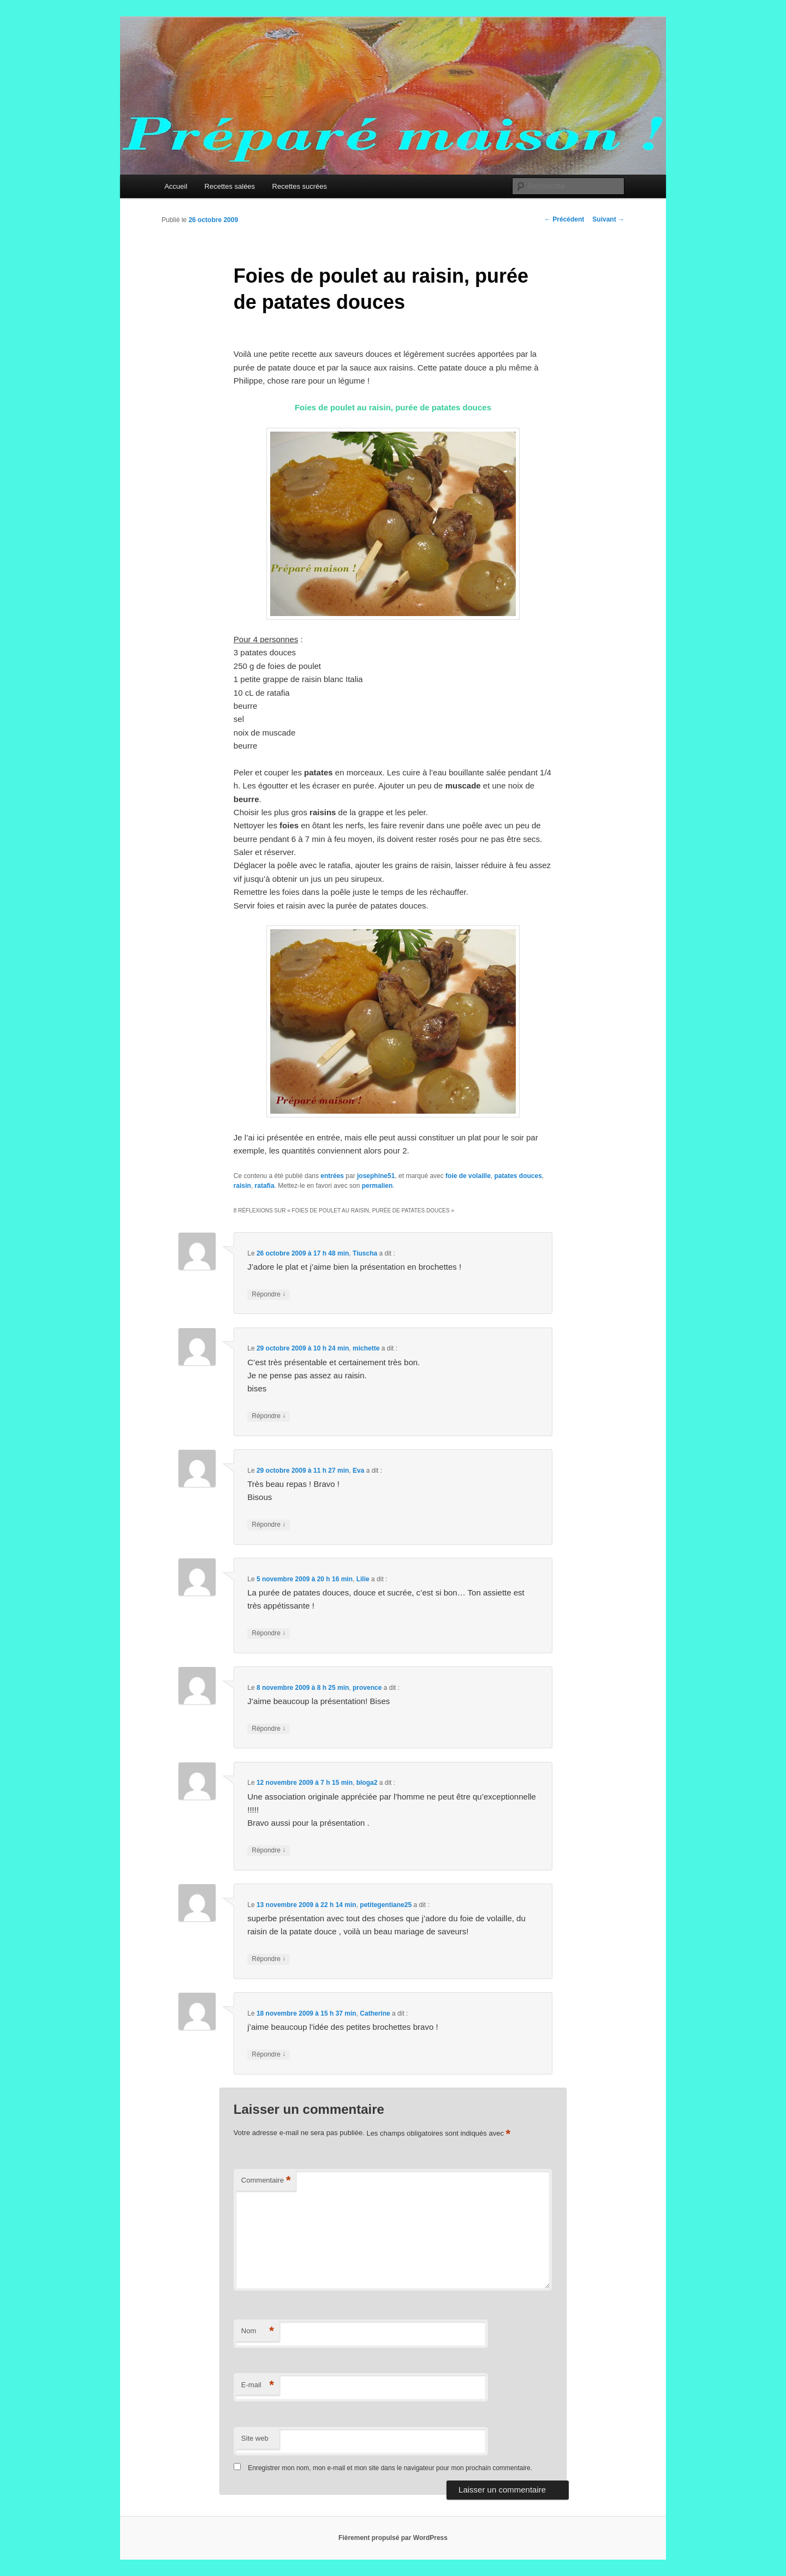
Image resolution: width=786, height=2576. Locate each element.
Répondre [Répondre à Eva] (268, 1525)
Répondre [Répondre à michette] (268, 1416)
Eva (358, 1470)
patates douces (517, 1176)
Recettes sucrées (299, 186)
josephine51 (376, 1176)
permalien (377, 1186)
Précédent (564, 219)
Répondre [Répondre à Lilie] (268, 1633)
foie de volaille (468, 1176)
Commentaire (266, 2181)
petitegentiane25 (386, 1905)
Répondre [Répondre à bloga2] (268, 1850)
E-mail (257, 2385)
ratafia (265, 1186)
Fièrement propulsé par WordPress (393, 2538)
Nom (257, 2331)
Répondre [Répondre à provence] (268, 1729)
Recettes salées (230, 186)
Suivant (608, 219)
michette (366, 1348)
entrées (332, 1176)
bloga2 (367, 1782)
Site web (255, 2438)
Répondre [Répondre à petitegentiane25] (268, 1959)
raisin (242, 1186)
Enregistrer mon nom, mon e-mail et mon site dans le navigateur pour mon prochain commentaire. (390, 2468)
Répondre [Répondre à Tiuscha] (268, 1294)
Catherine (375, 2013)
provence (367, 1688)
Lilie (363, 1579)
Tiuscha (365, 1253)
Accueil (175, 186)
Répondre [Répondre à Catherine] (268, 2054)
